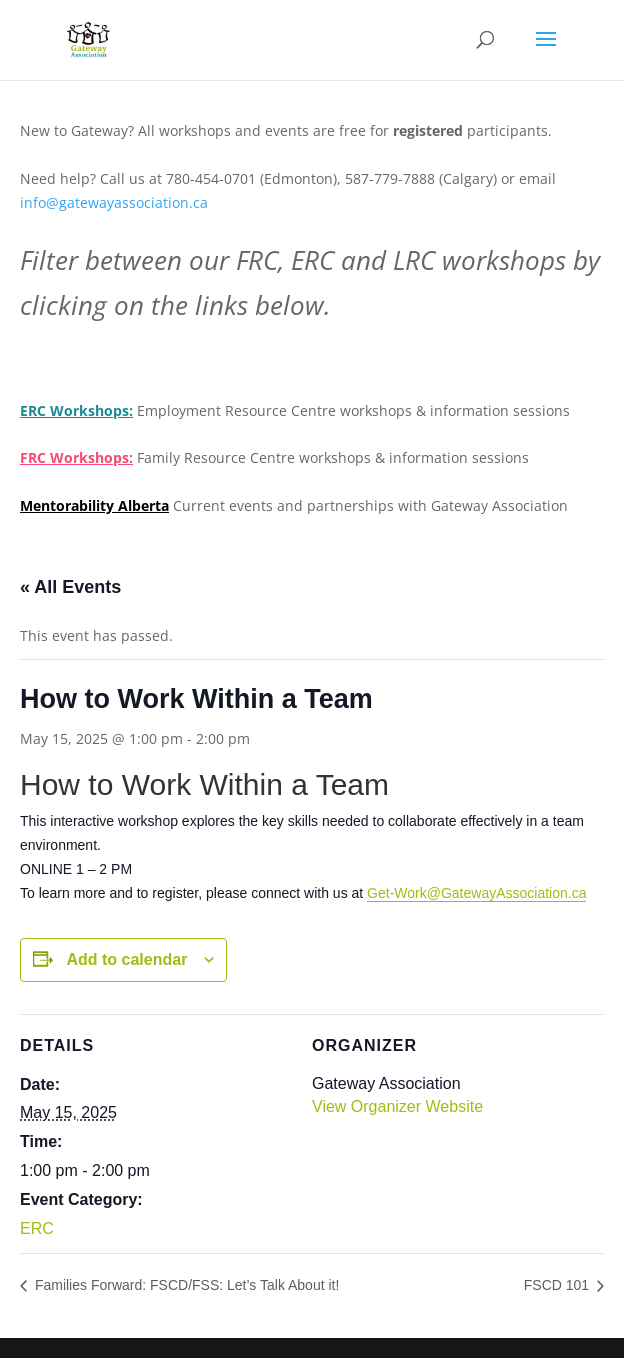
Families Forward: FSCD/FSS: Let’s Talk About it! (185, 1285)
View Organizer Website (397, 1106)
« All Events (70, 587)
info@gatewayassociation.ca (116, 202)
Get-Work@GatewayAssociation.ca (476, 893)
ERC (37, 1228)
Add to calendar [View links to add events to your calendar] (126, 959)
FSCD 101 (558, 1285)
